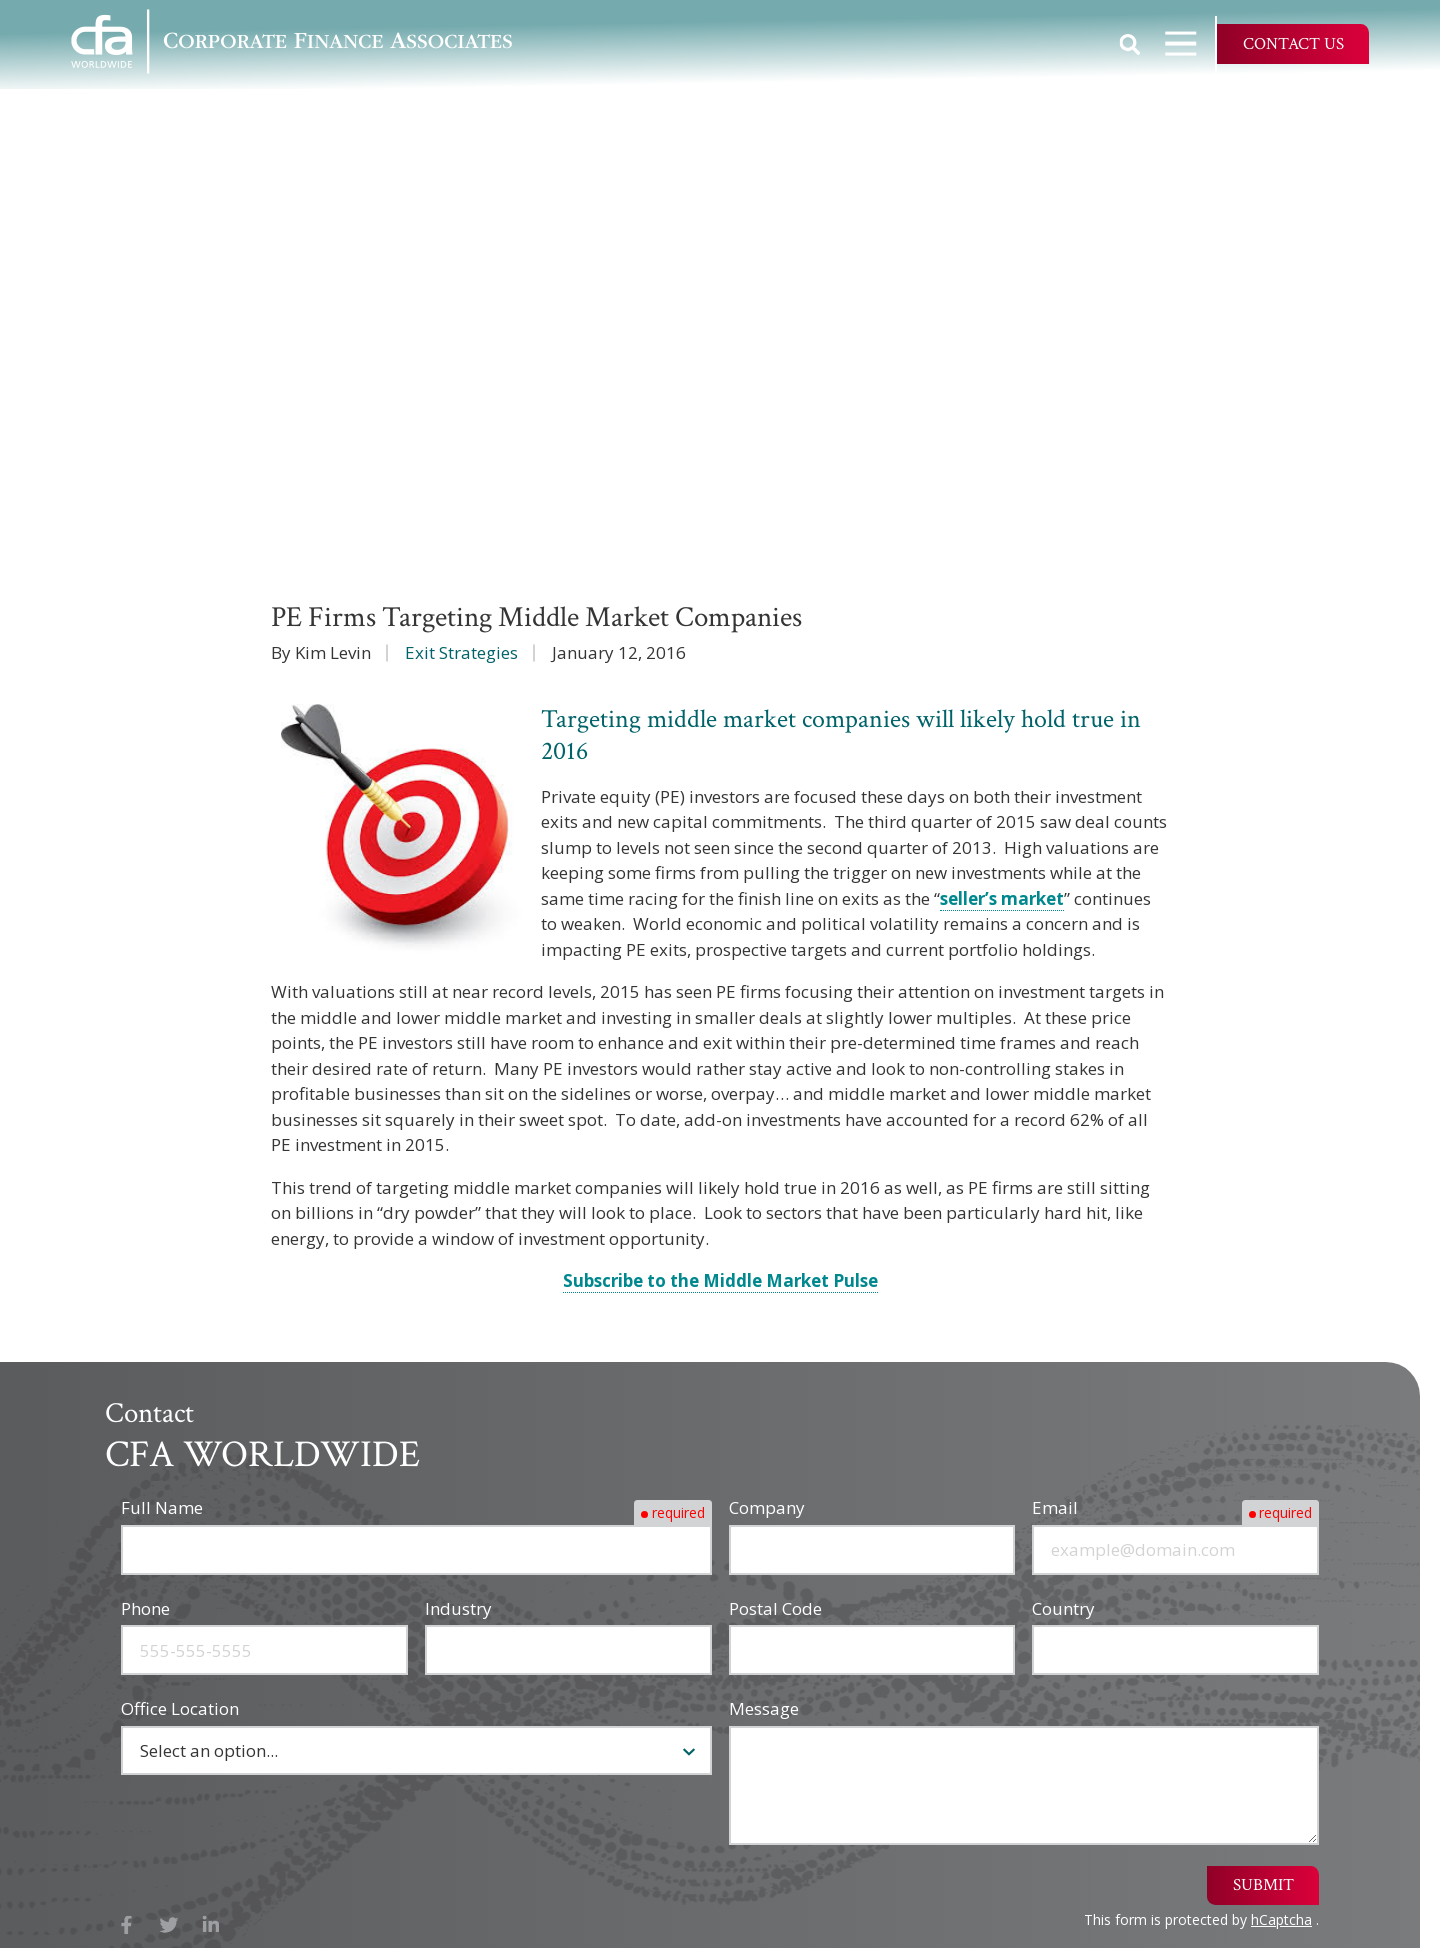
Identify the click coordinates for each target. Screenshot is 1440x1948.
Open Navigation (1190, 43)
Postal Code (775, 1608)
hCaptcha (1281, 1919)
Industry (458, 1608)
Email (1055, 1507)
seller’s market (1002, 898)
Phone (145, 1608)
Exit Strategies (461, 652)
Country (1063, 1608)
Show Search (1130, 44)
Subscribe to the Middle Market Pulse (720, 1280)
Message (764, 1708)
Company (767, 1507)
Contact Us (1293, 44)
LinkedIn (211, 1925)
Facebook (126, 1925)
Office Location (180, 1708)
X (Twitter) (169, 1925)
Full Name (162, 1507)
